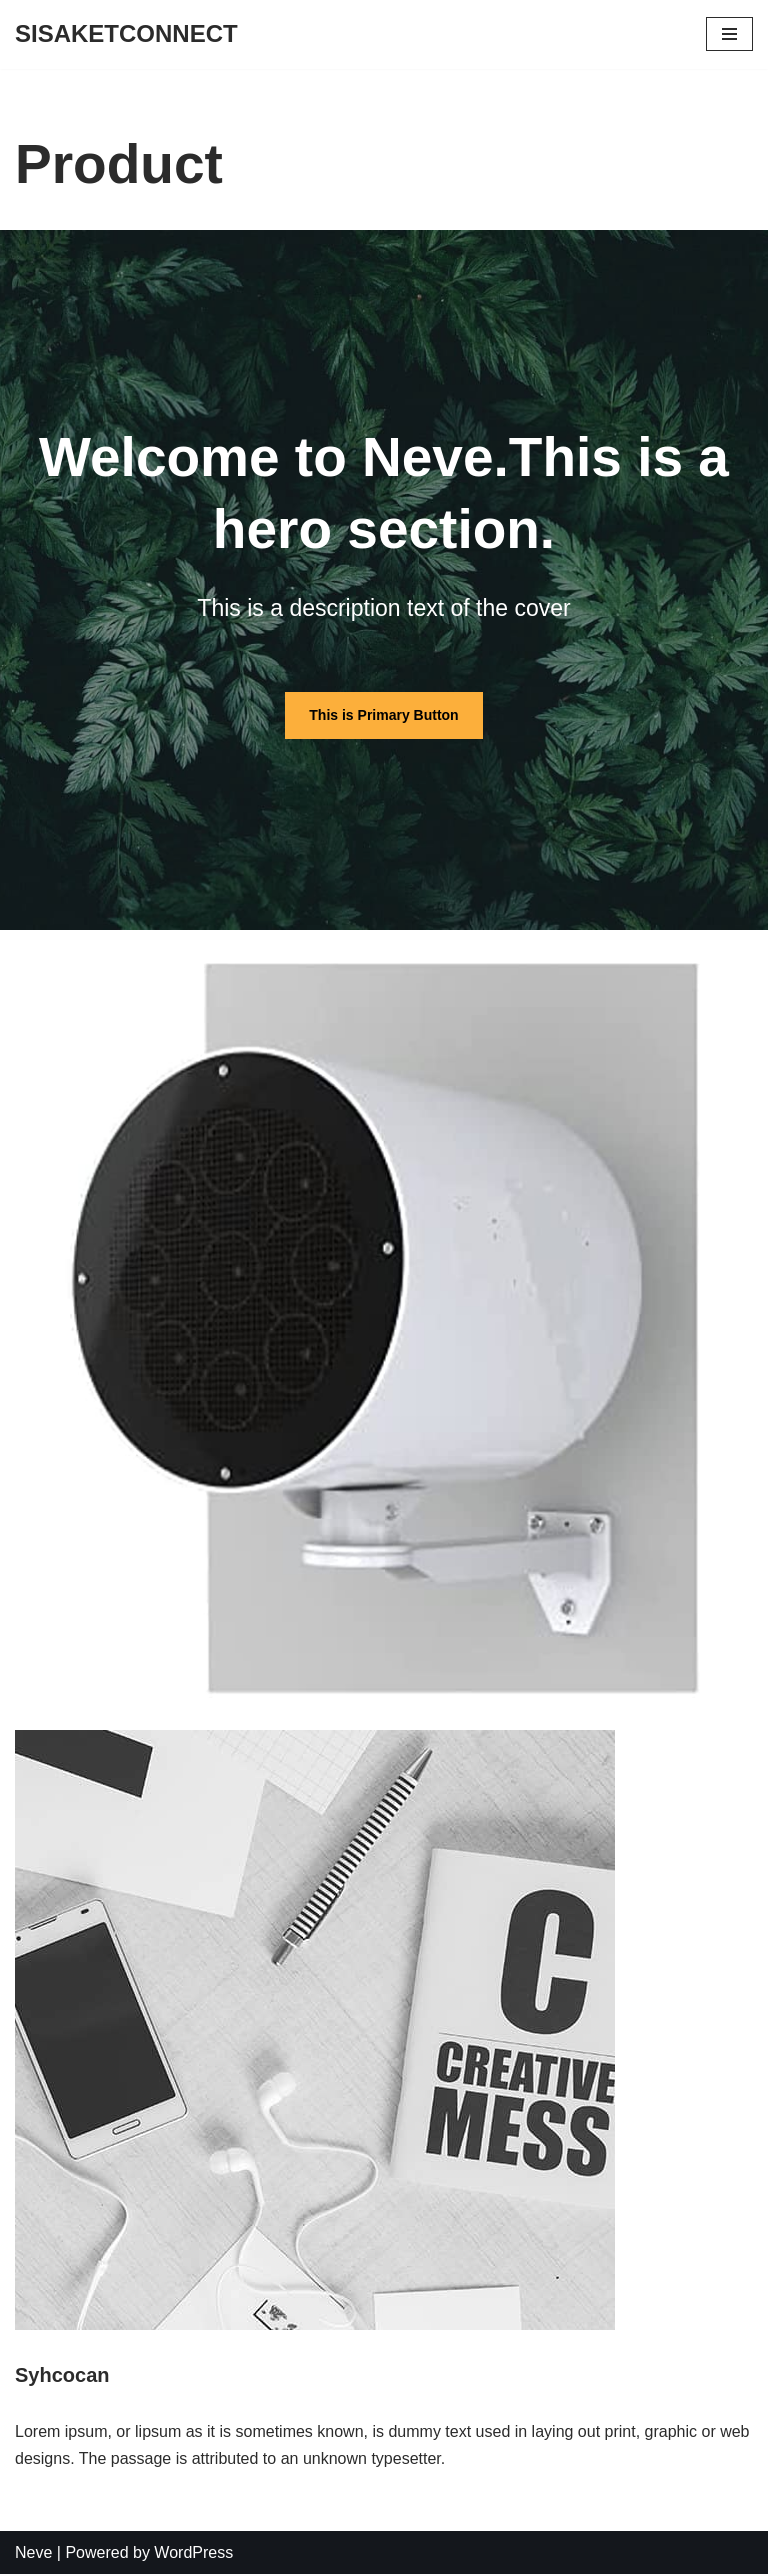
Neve (33, 2552)
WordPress (193, 2552)
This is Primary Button (383, 715)
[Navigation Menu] (729, 34)
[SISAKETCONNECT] (126, 34)
